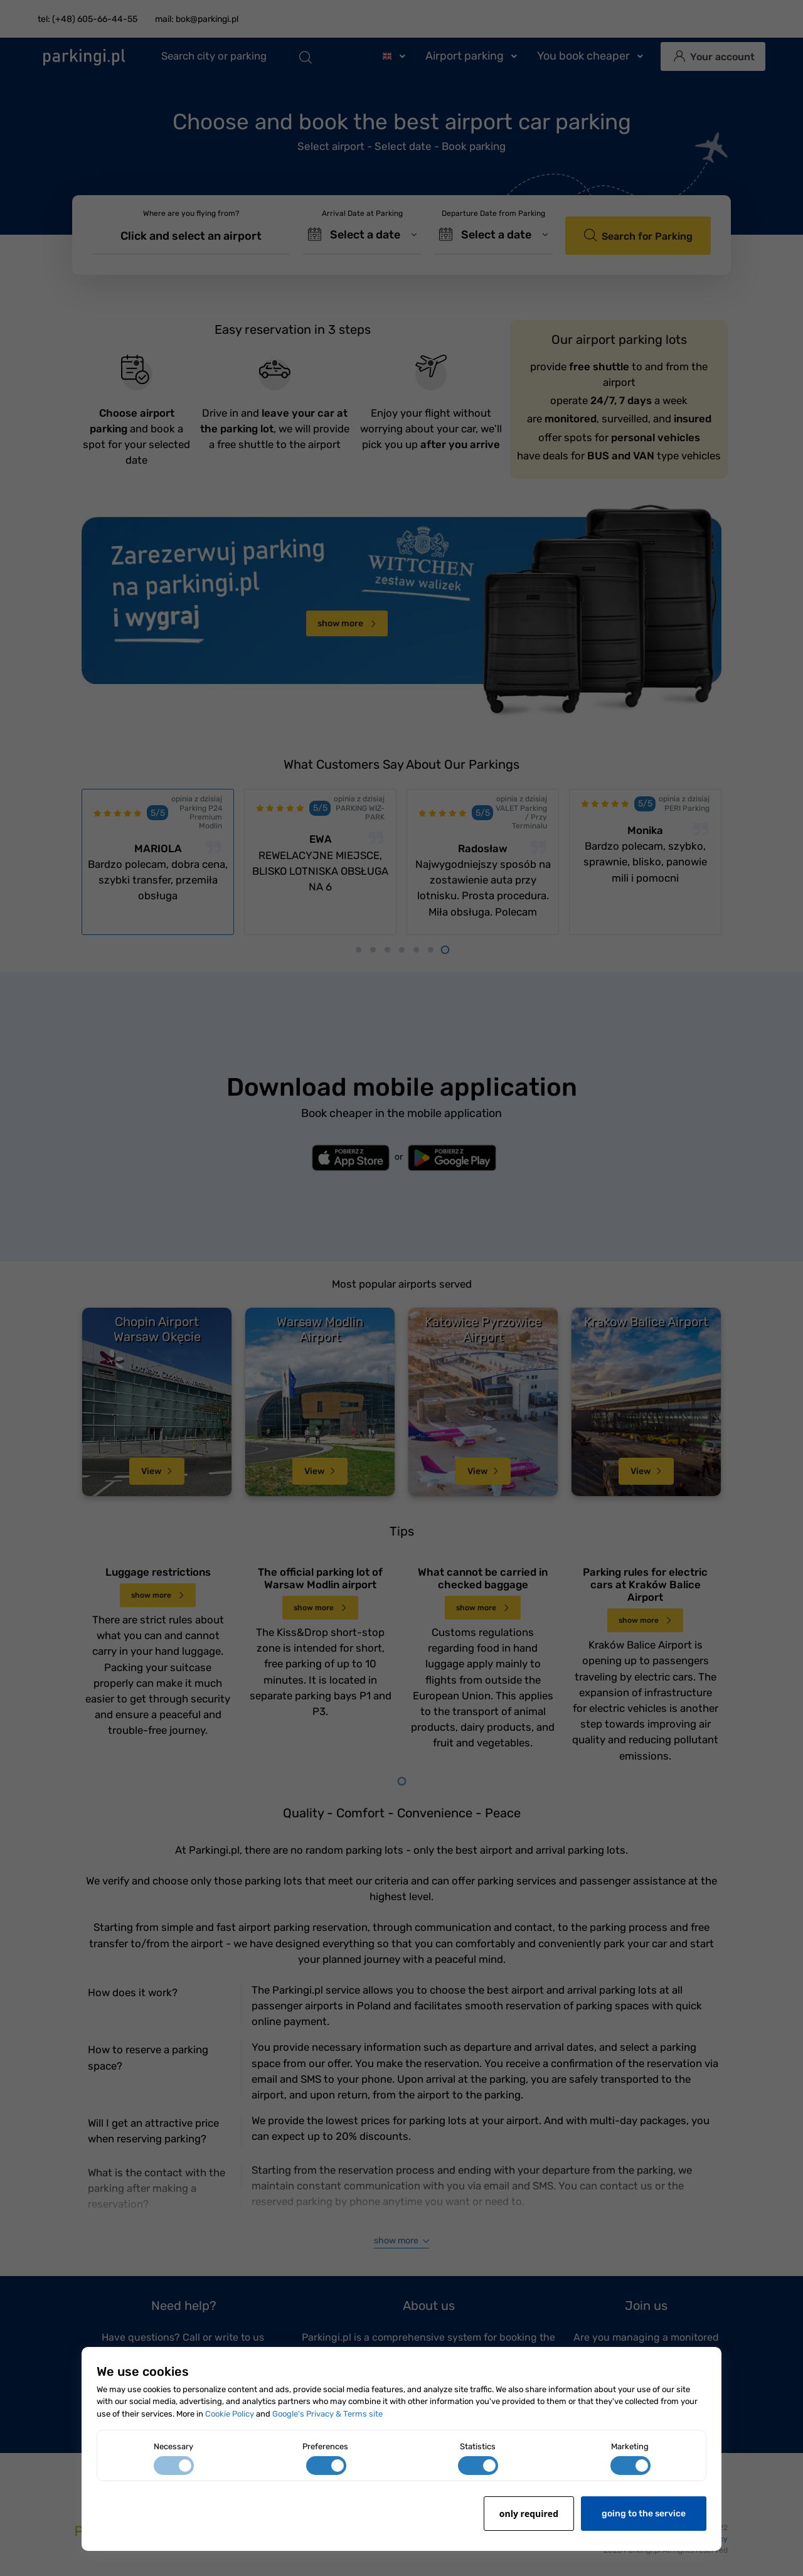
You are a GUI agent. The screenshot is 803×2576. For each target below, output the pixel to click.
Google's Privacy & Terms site (327, 2413)
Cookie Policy (229, 2413)
